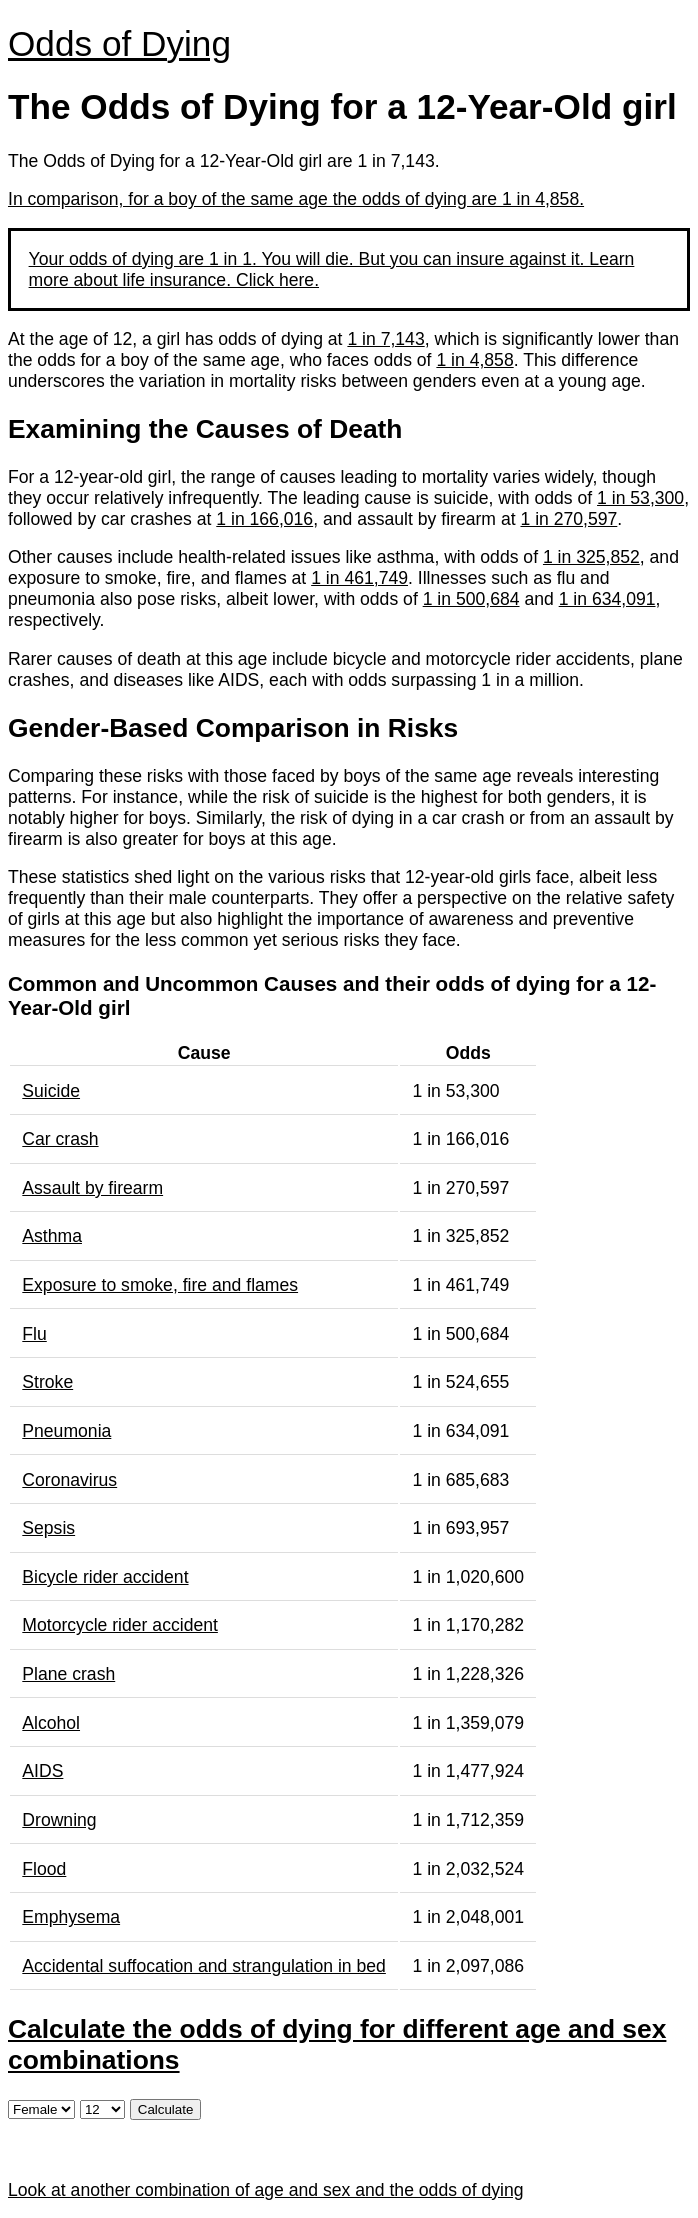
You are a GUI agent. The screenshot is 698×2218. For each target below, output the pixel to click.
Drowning (59, 1820)
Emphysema (71, 1917)
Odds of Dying (119, 43)
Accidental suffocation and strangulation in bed (204, 1966)
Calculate (166, 2109)
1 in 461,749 (359, 578)
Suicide (51, 1091)
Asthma (52, 1236)
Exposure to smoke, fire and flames (160, 1285)
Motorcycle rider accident (120, 1625)
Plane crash (68, 1674)
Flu (34, 1334)
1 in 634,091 (607, 599)
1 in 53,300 (640, 498)
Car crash (60, 1139)
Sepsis (48, 1528)
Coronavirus (69, 1480)
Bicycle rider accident (105, 1577)
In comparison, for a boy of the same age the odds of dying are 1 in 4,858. (296, 199)
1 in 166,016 (264, 519)
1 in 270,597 (568, 519)
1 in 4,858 (474, 360)
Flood (44, 1869)
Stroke (47, 1382)
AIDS (42, 1771)
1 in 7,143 (385, 339)
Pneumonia (66, 1431)
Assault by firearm (92, 1188)
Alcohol (51, 1723)
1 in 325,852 (591, 557)
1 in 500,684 (471, 599)
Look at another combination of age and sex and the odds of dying (265, 2190)
